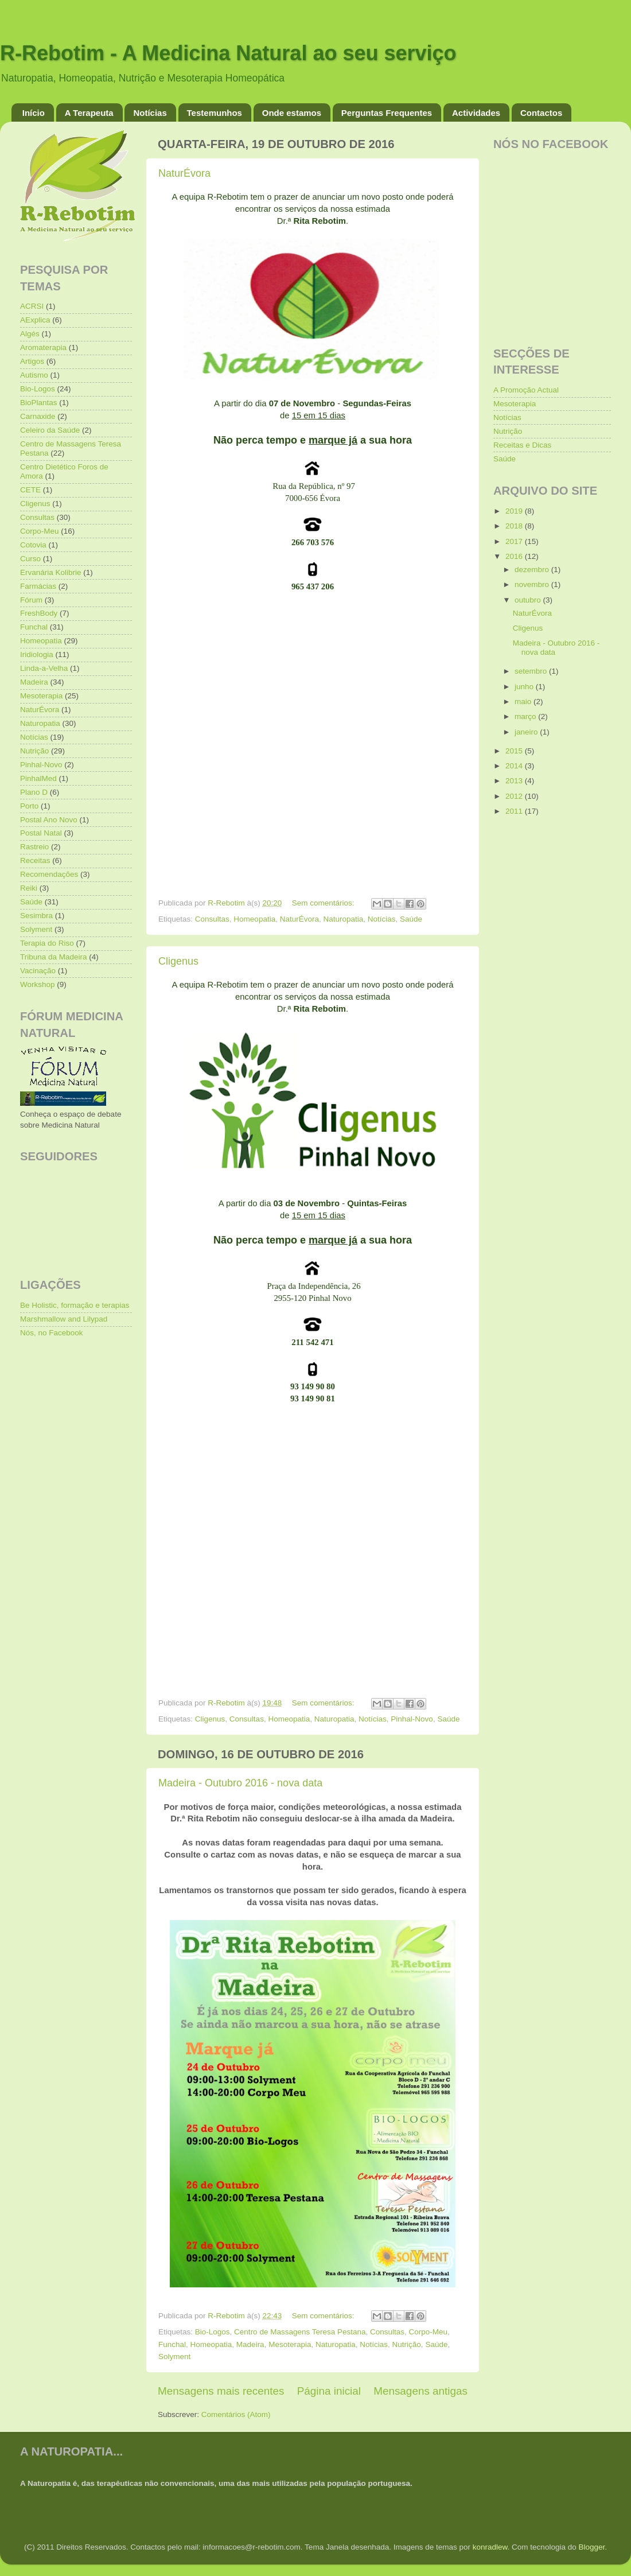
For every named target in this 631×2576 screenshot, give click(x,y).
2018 (515, 526)
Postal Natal (41, 833)
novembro (533, 584)
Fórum (31, 600)
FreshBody (38, 613)
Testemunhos (214, 113)
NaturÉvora (184, 173)
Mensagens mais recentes (221, 2391)
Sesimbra (36, 915)
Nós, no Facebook (51, 1332)
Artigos (32, 361)
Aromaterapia (43, 347)
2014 (515, 765)
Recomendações (49, 874)
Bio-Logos (212, 2332)
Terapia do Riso (47, 943)
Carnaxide (38, 416)
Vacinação (38, 970)
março (526, 716)
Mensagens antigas (420, 2391)
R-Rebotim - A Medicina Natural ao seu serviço (228, 53)
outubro (529, 600)
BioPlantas (38, 402)
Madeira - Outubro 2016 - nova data (240, 1783)
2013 (515, 780)
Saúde (411, 919)
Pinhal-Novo (412, 1719)
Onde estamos (291, 113)
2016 (515, 556)
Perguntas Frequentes (386, 113)
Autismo (34, 375)
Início (33, 113)
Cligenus (178, 961)
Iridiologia (36, 654)
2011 (515, 811)
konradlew (490, 2547)
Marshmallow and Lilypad (63, 1319)
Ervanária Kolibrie (50, 572)
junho (525, 686)
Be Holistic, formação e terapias (75, 1305)
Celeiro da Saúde (50, 430)
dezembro (533, 569)
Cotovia (33, 545)
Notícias (149, 113)
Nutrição (406, 2344)
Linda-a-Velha (44, 668)
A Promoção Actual (526, 390)
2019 (515, 511)
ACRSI (32, 306)
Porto (29, 806)
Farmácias (38, 586)
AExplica (35, 320)
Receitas (35, 860)
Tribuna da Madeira (53, 957)
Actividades (476, 113)
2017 (515, 541)
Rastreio (34, 846)
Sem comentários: (324, 903)
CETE (30, 489)
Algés (30, 333)
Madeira (250, 2344)
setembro (532, 671)
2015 (515, 751)
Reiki (28, 888)
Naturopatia (343, 919)
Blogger (591, 2547)
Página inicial (329, 2391)
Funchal (172, 2344)
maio (524, 701)
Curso (30, 558)
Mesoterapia (289, 2344)
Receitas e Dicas (522, 445)
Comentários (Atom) (236, 2414)
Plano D (34, 792)
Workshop (37, 984)
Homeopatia (254, 919)
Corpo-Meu (428, 2332)
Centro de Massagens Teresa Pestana (299, 2332)
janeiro (527, 732)
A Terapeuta (89, 113)
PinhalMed (38, 778)
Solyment (174, 2356)
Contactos (541, 113)
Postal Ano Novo (48, 819)
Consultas (212, 919)
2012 (515, 796)
